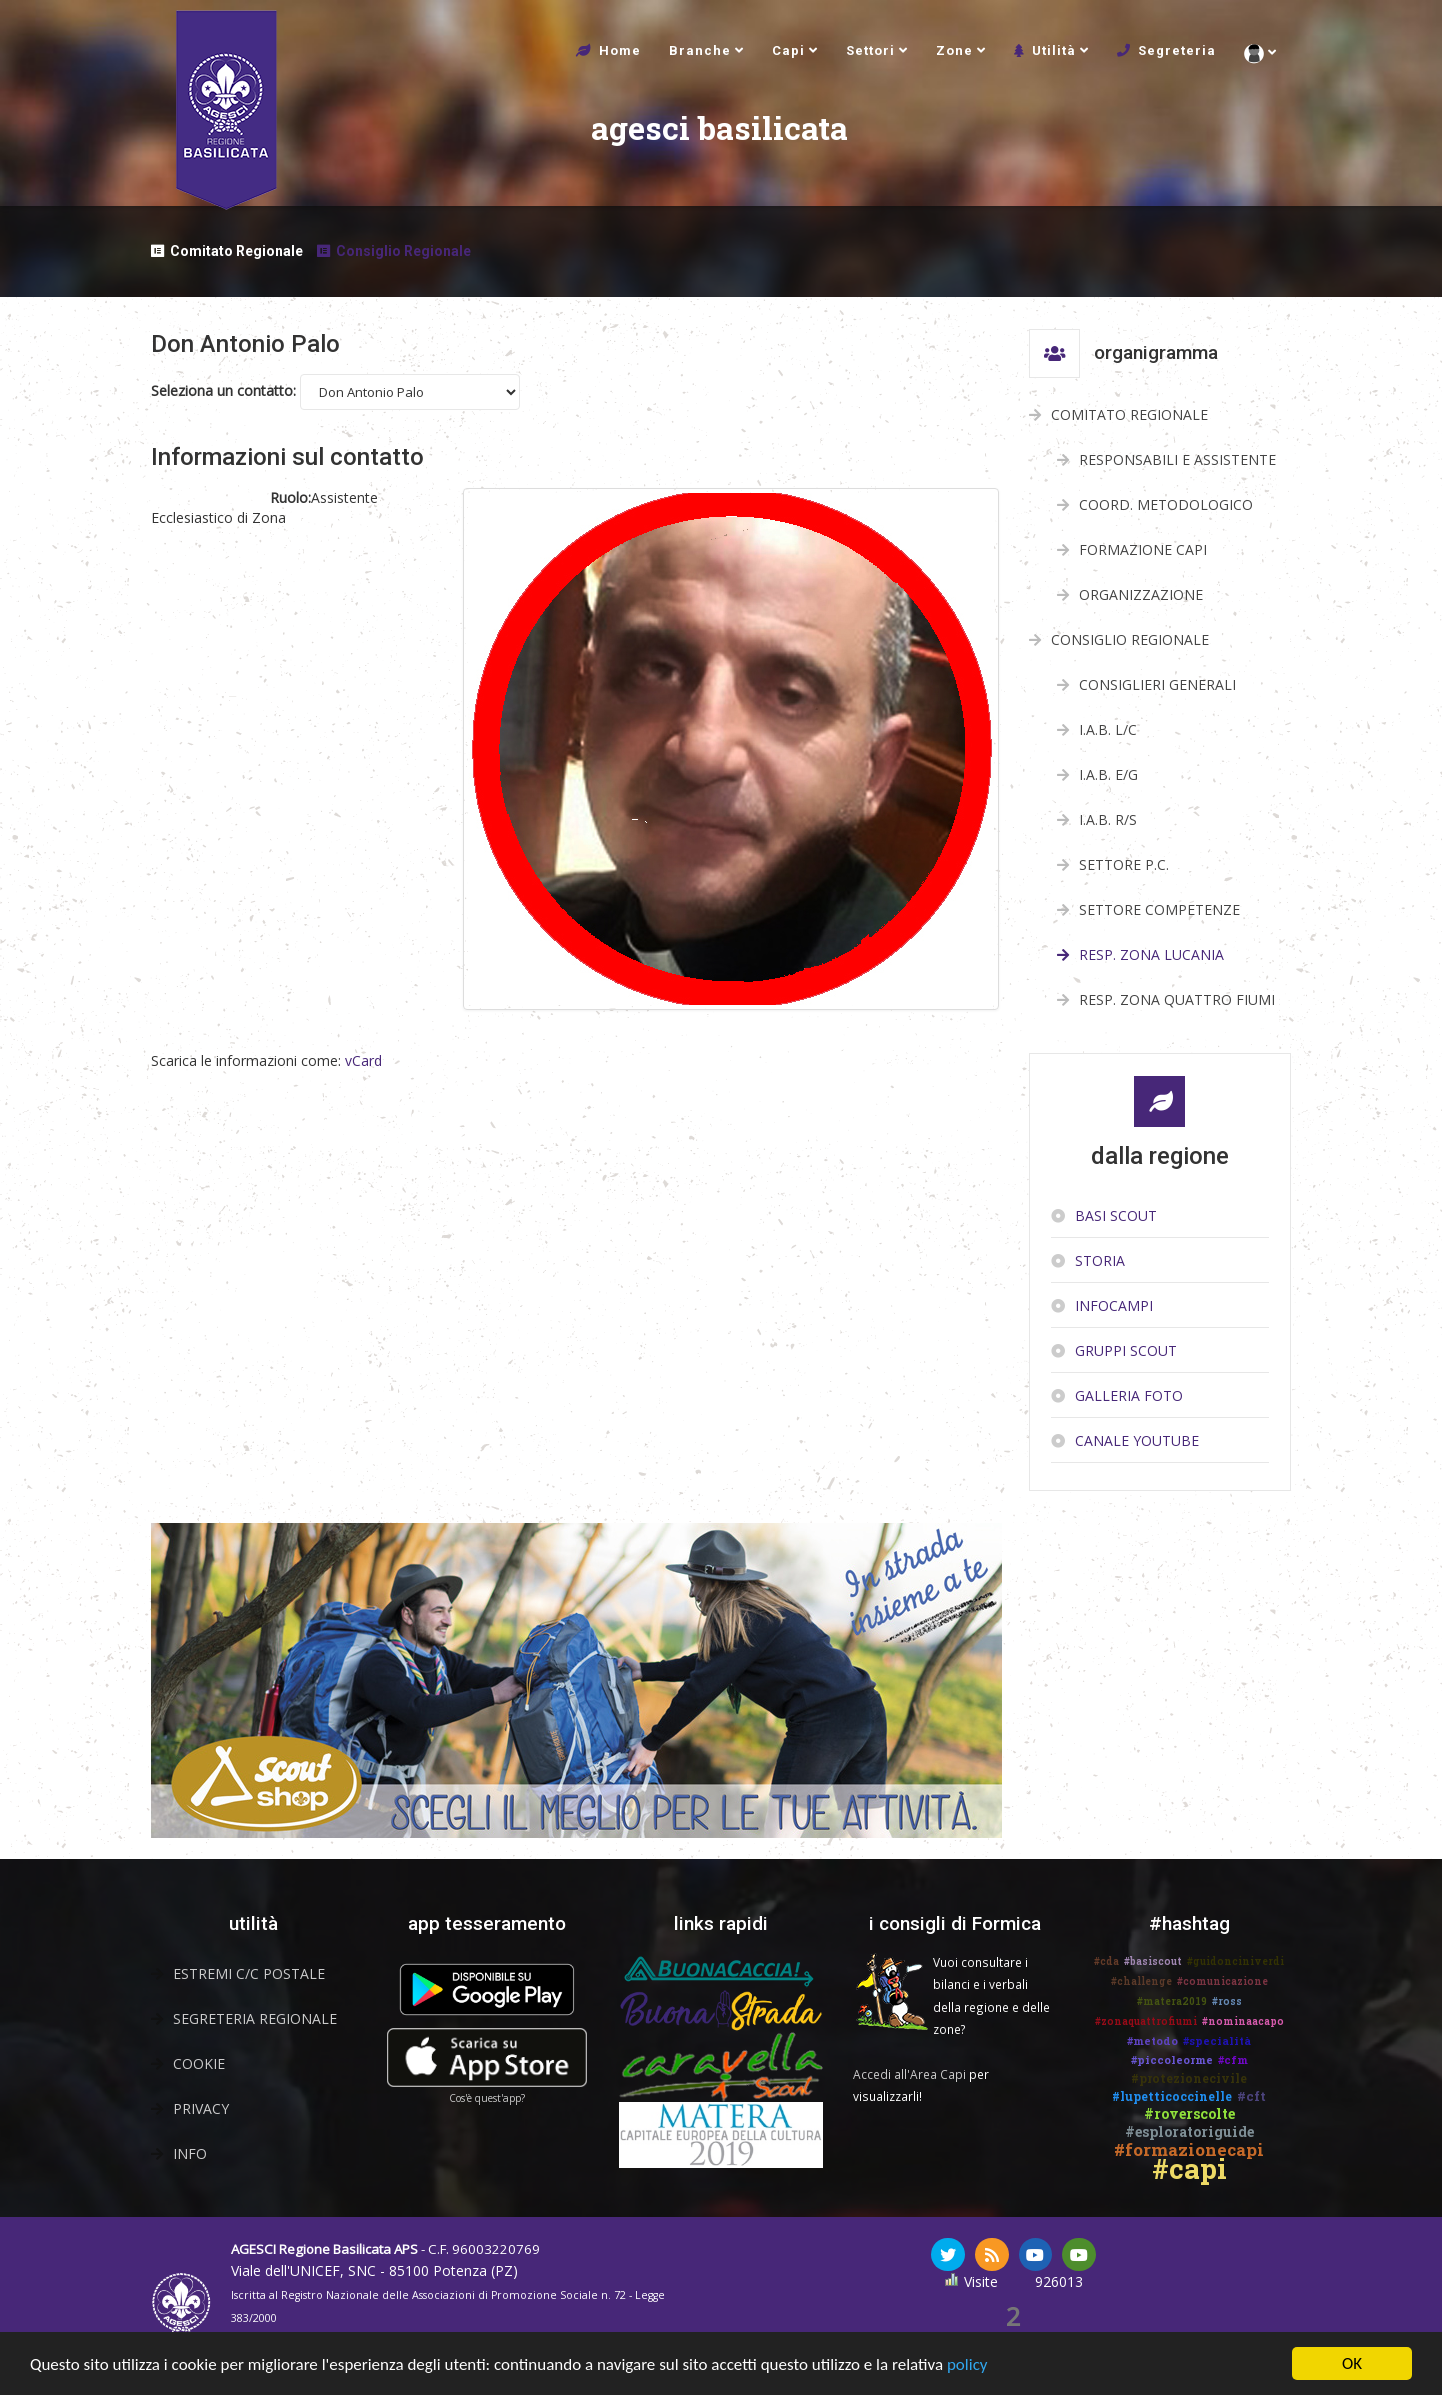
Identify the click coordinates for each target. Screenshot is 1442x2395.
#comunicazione (1222, 1981)
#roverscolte (1189, 2113)
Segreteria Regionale (255, 2018)
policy (967, 2367)
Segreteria (1177, 50)
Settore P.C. (1124, 864)
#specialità (1217, 2040)
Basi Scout (1116, 1215)
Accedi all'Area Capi (909, 2074)
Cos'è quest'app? (487, 2098)
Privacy (201, 2108)
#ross (1227, 2001)
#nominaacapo (1243, 2021)
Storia (1100, 1260)
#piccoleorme (1172, 2059)
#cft (1251, 2096)
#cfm (1233, 2059)
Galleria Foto (1129, 1395)
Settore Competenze (1159, 909)
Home (620, 50)
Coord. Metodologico (1166, 504)
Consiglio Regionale (403, 251)
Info (190, 2153)
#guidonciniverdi (1235, 1961)
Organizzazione (1141, 594)
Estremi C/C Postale (249, 1973)
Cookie (199, 2063)
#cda (1106, 1961)
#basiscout (1153, 1961)
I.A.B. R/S (1108, 819)
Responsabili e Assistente (1177, 459)
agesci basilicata (521, 152)
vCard (363, 1060)
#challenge (1141, 1981)
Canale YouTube (1137, 1440)
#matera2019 (1172, 2001)
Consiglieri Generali (1157, 684)
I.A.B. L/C (1108, 729)
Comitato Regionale (236, 251)
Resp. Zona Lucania (1151, 954)
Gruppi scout (1126, 1350)
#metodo (1152, 2040)
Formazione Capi (1143, 549)
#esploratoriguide (1189, 2131)
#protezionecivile (1189, 2078)
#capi (1189, 2168)
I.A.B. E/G (1108, 774)
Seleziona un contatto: (223, 390)
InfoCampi (1114, 1305)
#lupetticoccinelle (1172, 2096)
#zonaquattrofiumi (1146, 2021)
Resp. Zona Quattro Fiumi (1177, 999)
